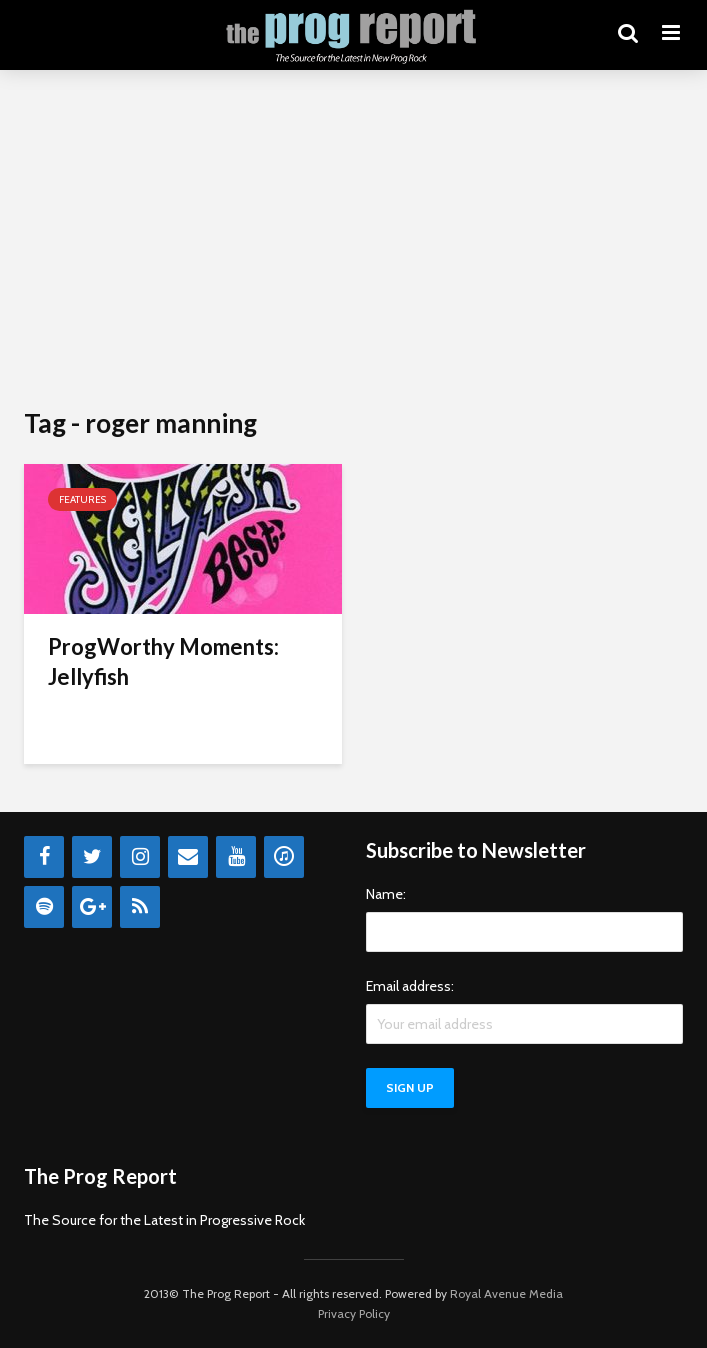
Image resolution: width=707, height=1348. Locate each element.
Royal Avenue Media (506, 1293)
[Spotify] (44, 907)
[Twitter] (92, 857)
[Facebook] (44, 857)
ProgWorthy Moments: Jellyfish (163, 661)
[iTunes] (284, 857)
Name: (386, 894)
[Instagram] (140, 857)
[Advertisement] (353, 240)
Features (82, 499)
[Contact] (188, 857)
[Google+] (92, 907)
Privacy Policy (354, 1313)
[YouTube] (236, 857)
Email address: (410, 986)
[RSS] (140, 907)
